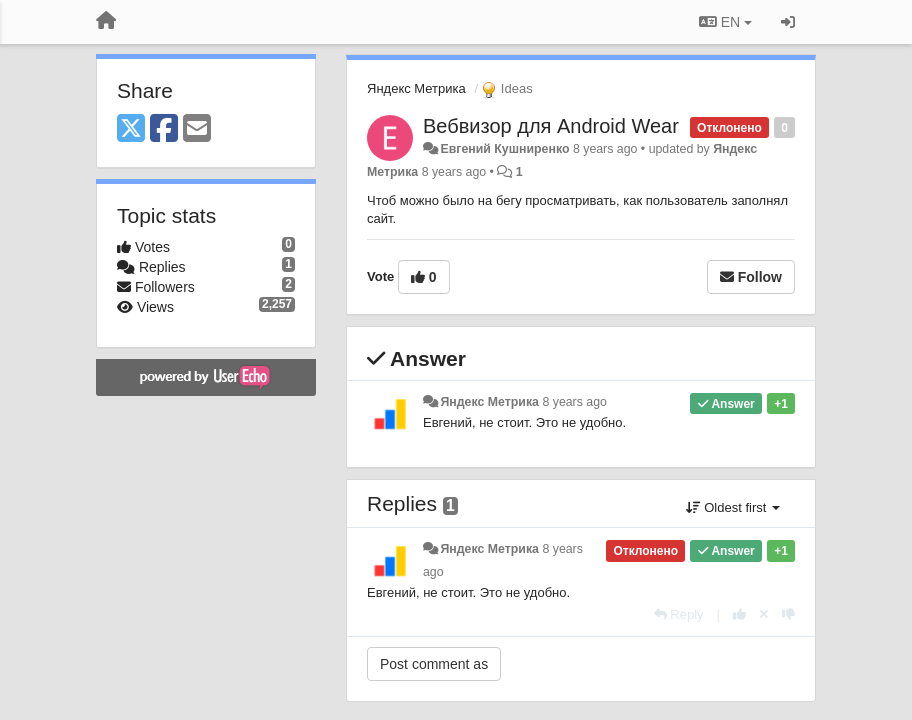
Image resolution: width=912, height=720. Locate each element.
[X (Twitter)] (131, 129)
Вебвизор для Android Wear (551, 126)
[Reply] (679, 614)
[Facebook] (164, 129)
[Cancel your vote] (764, 614)
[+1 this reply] (739, 614)
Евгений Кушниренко (504, 149)
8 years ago (574, 402)
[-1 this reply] (788, 614)
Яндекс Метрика (416, 88)
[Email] (197, 129)
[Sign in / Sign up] (788, 22)
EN (725, 22)
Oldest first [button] (733, 507)
